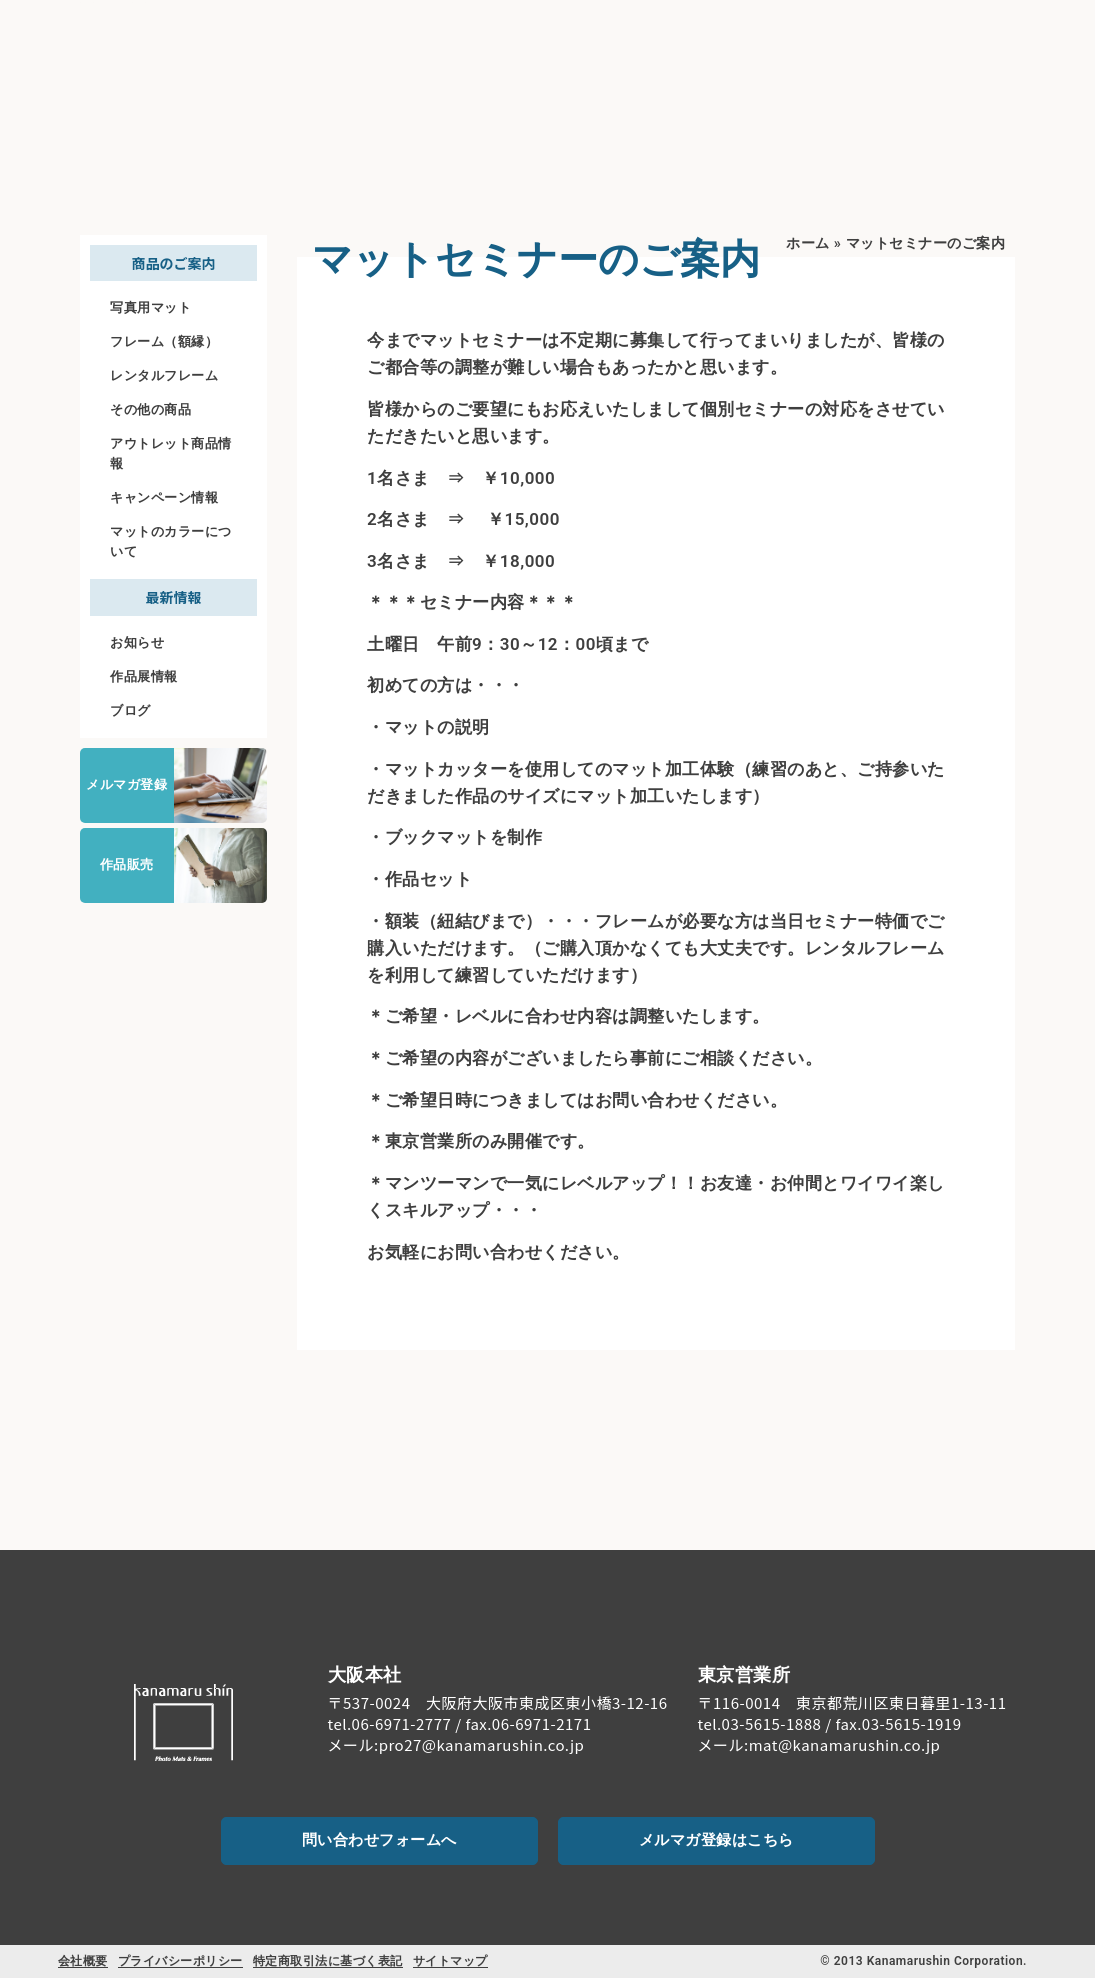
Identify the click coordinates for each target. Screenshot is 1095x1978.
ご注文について (840, 41)
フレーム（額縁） (164, 341)
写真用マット (150, 307)
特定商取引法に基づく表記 (328, 1961)
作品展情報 (144, 676)
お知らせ (137, 642)
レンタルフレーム (164, 375)
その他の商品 (150, 409)
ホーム (808, 243)
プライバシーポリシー (180, 1961)
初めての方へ (494, 41)
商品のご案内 (626, 41)
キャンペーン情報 (164, 497)
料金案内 (734, 41)
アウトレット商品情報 (171, 453)
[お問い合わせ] (979, 31)
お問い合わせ (979, 57)
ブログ (130, 710)
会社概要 (83, 1961)
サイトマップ (450, 1961)
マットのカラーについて (171, 541)
